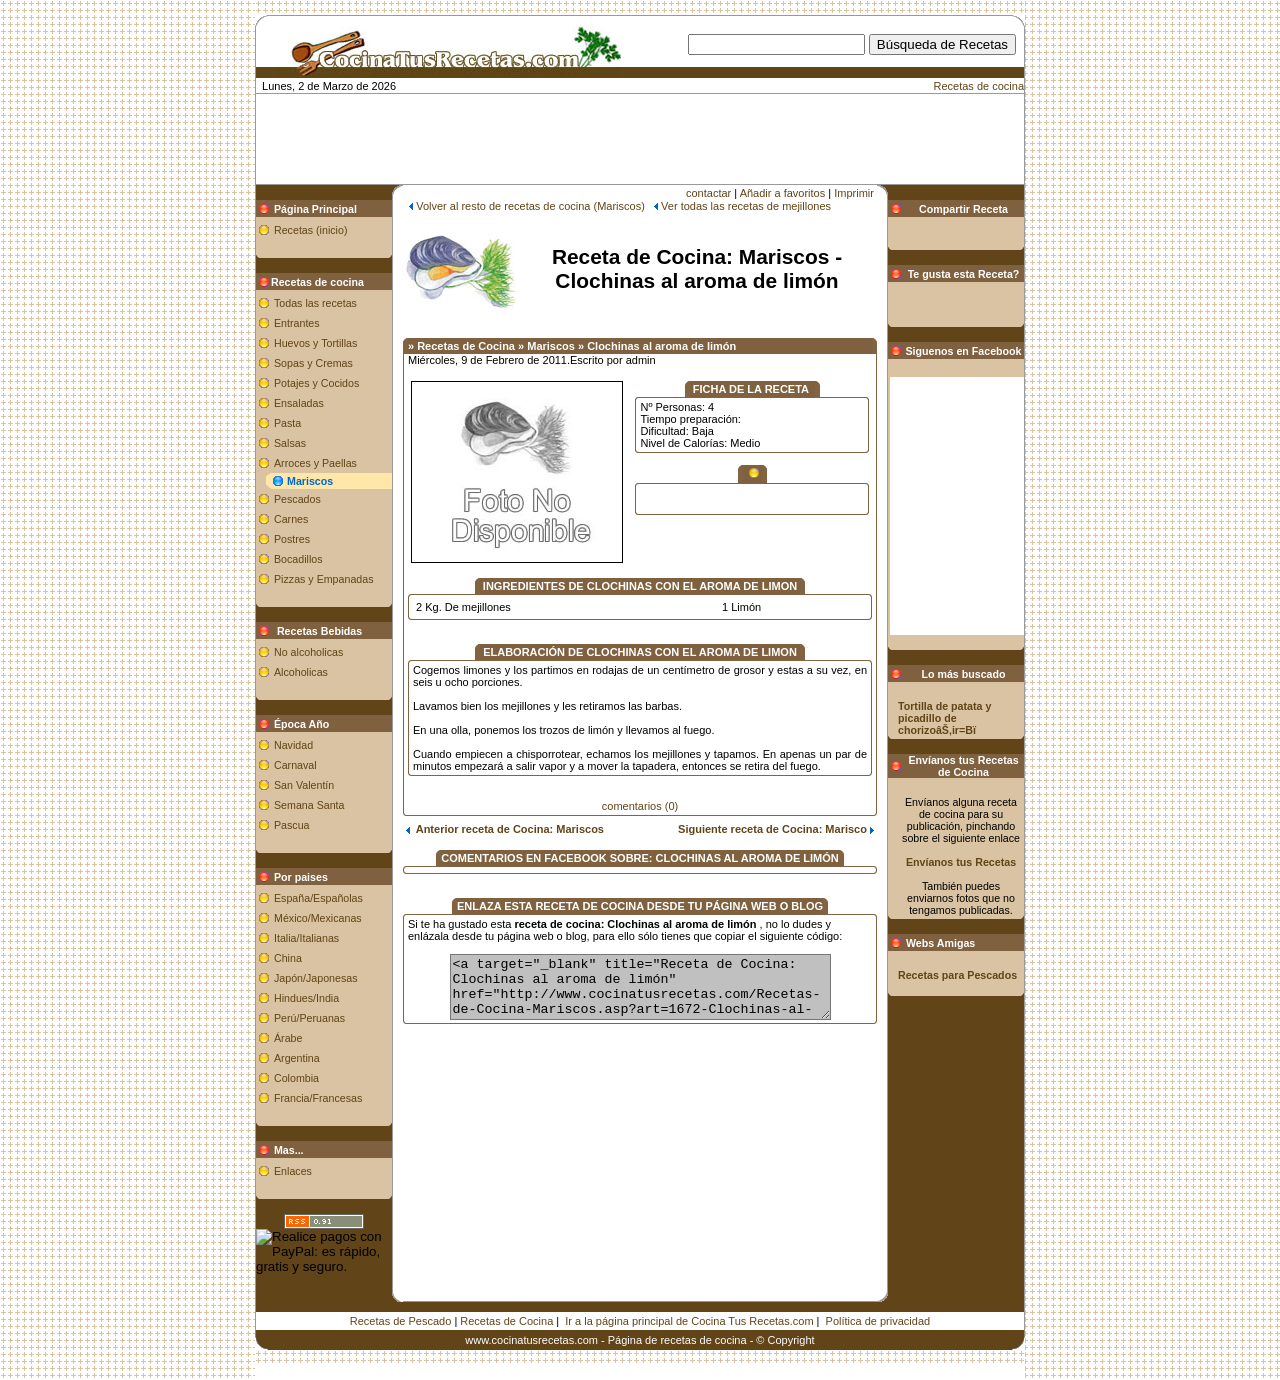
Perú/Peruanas (309, 1018)
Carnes (291, 519)
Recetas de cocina (979, 86)
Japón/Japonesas (316, 978)
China (288, 958)
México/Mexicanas (318, 918)
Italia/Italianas (306, 938)
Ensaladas (299, 403)
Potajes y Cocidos (316, 383)
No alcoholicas (308, 652)
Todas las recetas (315, 303)
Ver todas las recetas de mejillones (746, 206)
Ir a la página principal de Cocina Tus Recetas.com (689, 1321)
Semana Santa (309, 805)
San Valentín (304, 785)
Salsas (290, 443)
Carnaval (295, 765)
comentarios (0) (640, 806)
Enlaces (293, 1171)
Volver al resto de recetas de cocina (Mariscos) (530, 206)
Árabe (288, 1038)
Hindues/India (306, 998)
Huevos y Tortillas (315, 343)
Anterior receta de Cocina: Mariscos (505, 829)
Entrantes (297, 323)
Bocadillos (298, 559)
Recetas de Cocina (506, 1321)
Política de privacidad (878, 1321)
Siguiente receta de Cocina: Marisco (776, 829)
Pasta (287, 423)
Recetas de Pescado (401, 1321)
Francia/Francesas (318, 1098)
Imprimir (854, 193)
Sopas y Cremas (313, 363)
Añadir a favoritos (783, 193)
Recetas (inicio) (310, 230)
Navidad (293, 745)
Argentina (297, 1058)
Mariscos (310, 481)
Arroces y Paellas (315, 463)
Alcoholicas (301, 672)
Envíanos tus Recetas (961, 862)
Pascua (292, 825)
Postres (292, 539)
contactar (708, 193)
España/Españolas (318, 898)
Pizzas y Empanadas (324, 579)
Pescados (297, 499)
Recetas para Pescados (957, 975)
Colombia (296, 1078)
